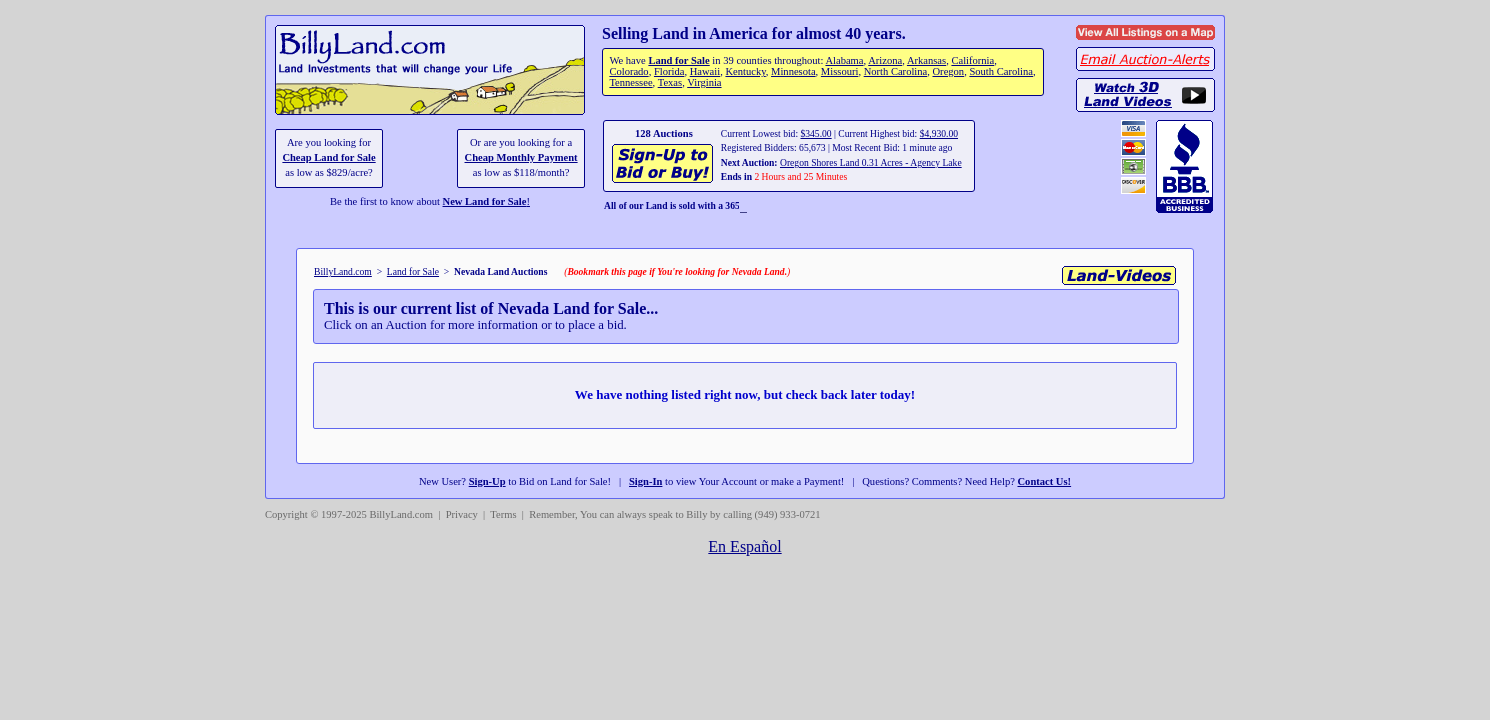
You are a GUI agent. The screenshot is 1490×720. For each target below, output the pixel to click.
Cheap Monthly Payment (521, 157)
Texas (670, 82)
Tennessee (630, 82)
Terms (503, 514)
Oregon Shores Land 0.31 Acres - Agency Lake (871, 162)
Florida (669, 71)
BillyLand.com (343, 271)
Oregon (949, 71)
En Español (744, 546)
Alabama (844, 60)
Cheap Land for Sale (328, 157)
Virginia (704, 82)
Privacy (462, 514)
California (972, 60)
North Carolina (896, 71)
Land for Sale (678, 60)
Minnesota (793, 71)
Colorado (628, 71)
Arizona (885, 60)
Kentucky (745, 71)
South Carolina (1001, 71)
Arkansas (926, 60)
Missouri (840, 71)
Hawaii (705, 71)
